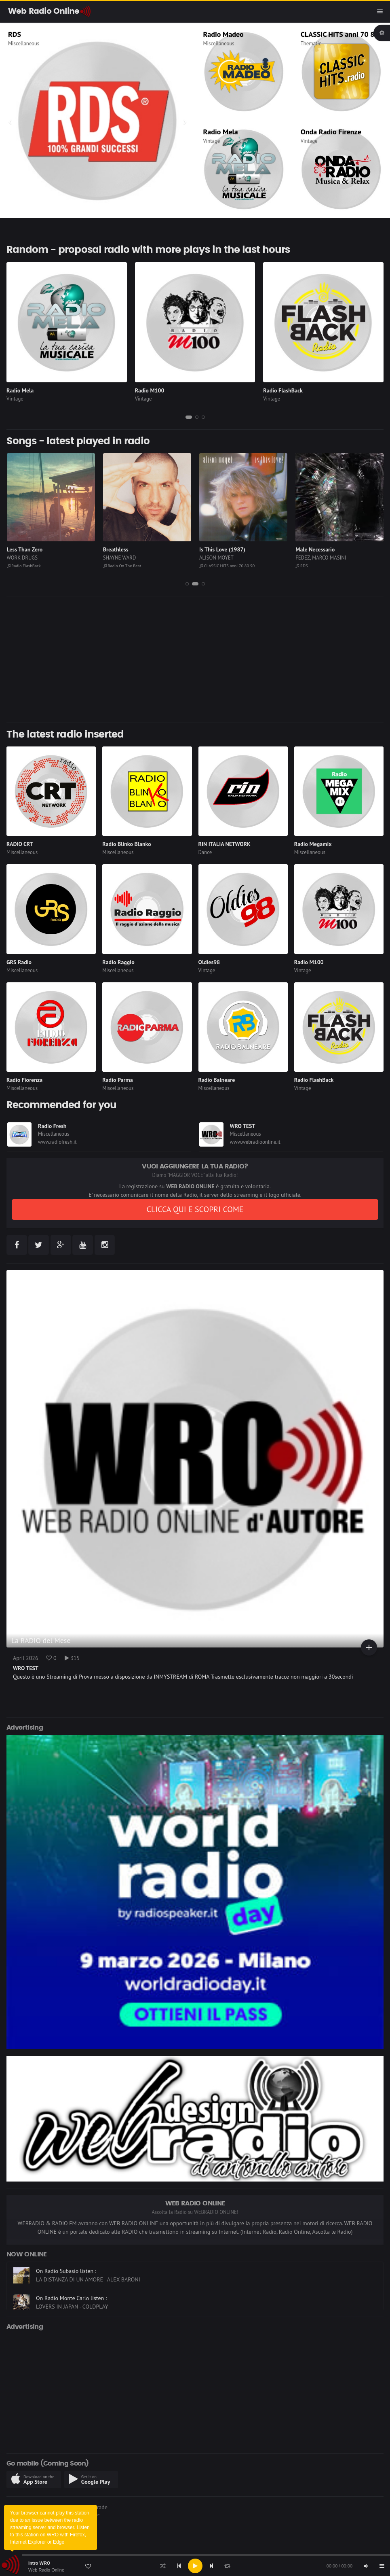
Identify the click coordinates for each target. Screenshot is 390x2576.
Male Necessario (315, 549)
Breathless (116, 549)
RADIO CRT (19, 844)
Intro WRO (39, 2563)
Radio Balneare (216, 1079)
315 (72, 1658)
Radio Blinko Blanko (126, 844)
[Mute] (366, 2566)
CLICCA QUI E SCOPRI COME (194, 1209)
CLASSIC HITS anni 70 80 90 (345, 34)
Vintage (211, 141)
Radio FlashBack (283, 390)
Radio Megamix (313, 844)
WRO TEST (242, 1126)
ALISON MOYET (216, 557)
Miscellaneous (23, 43)
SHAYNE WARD (119, 557)
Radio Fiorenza (24, 1079)
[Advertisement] (195, 659)
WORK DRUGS (22, 557)
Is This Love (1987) (222, 549)
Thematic (311, 43)
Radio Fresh (52, 1126)
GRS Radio (19, 962)
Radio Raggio (118, 962)
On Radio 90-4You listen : (66, 2267)
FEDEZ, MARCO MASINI (320, 557)
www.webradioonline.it (255, 1142)
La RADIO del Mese (41, 1640)
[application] (195, 2566)
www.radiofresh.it (57, 1142)
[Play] (195, 2566)
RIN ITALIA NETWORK (224, 844)
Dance (205, 852)
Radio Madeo (223, 34)
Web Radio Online (46, 2570)
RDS (14, 34)
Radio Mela (220, 131)
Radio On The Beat (122, 565)
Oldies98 (209, 962)
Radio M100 (149, 390)
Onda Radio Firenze (331, 131)
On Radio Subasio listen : (66, 2294)
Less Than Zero (25, 549)
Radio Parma (117, 1079)
